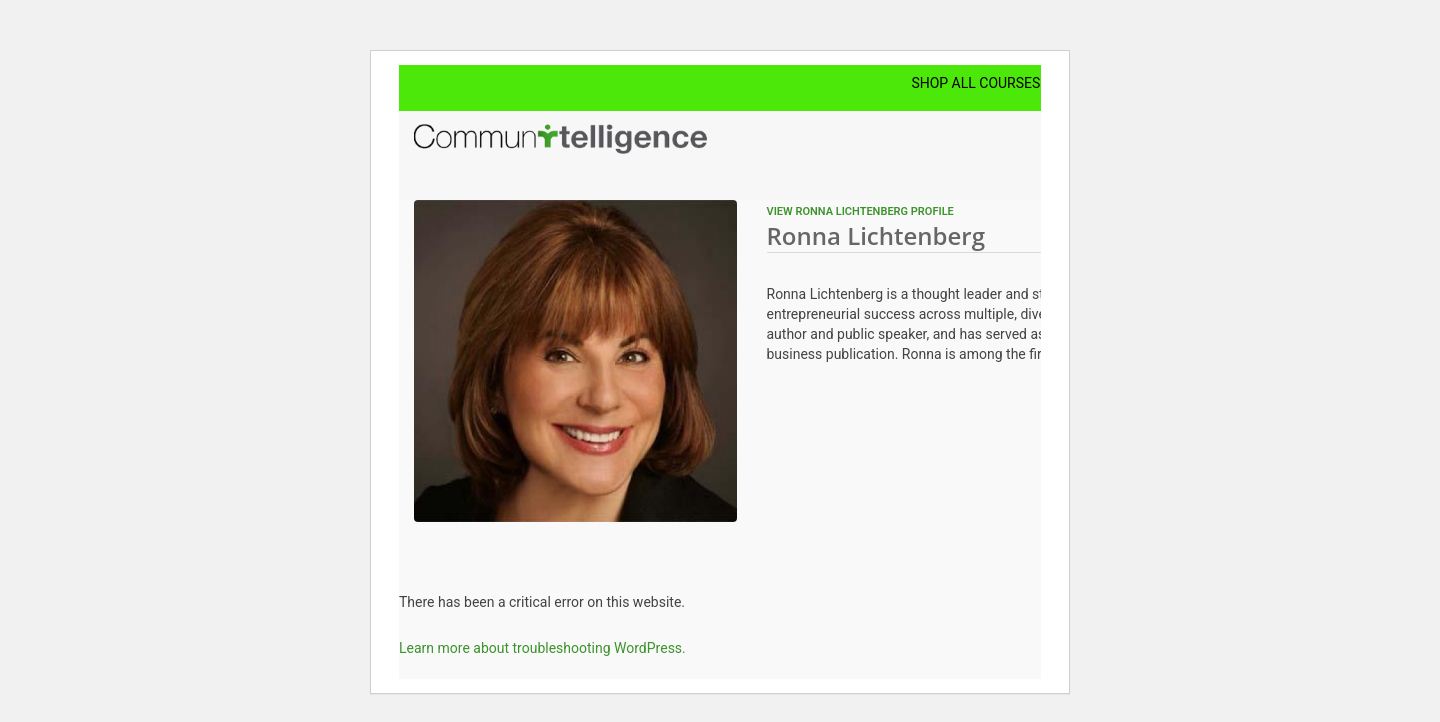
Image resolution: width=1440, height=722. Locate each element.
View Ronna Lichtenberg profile (860, 211)
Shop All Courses (975, 83)
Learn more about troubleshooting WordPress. (542, 648)
